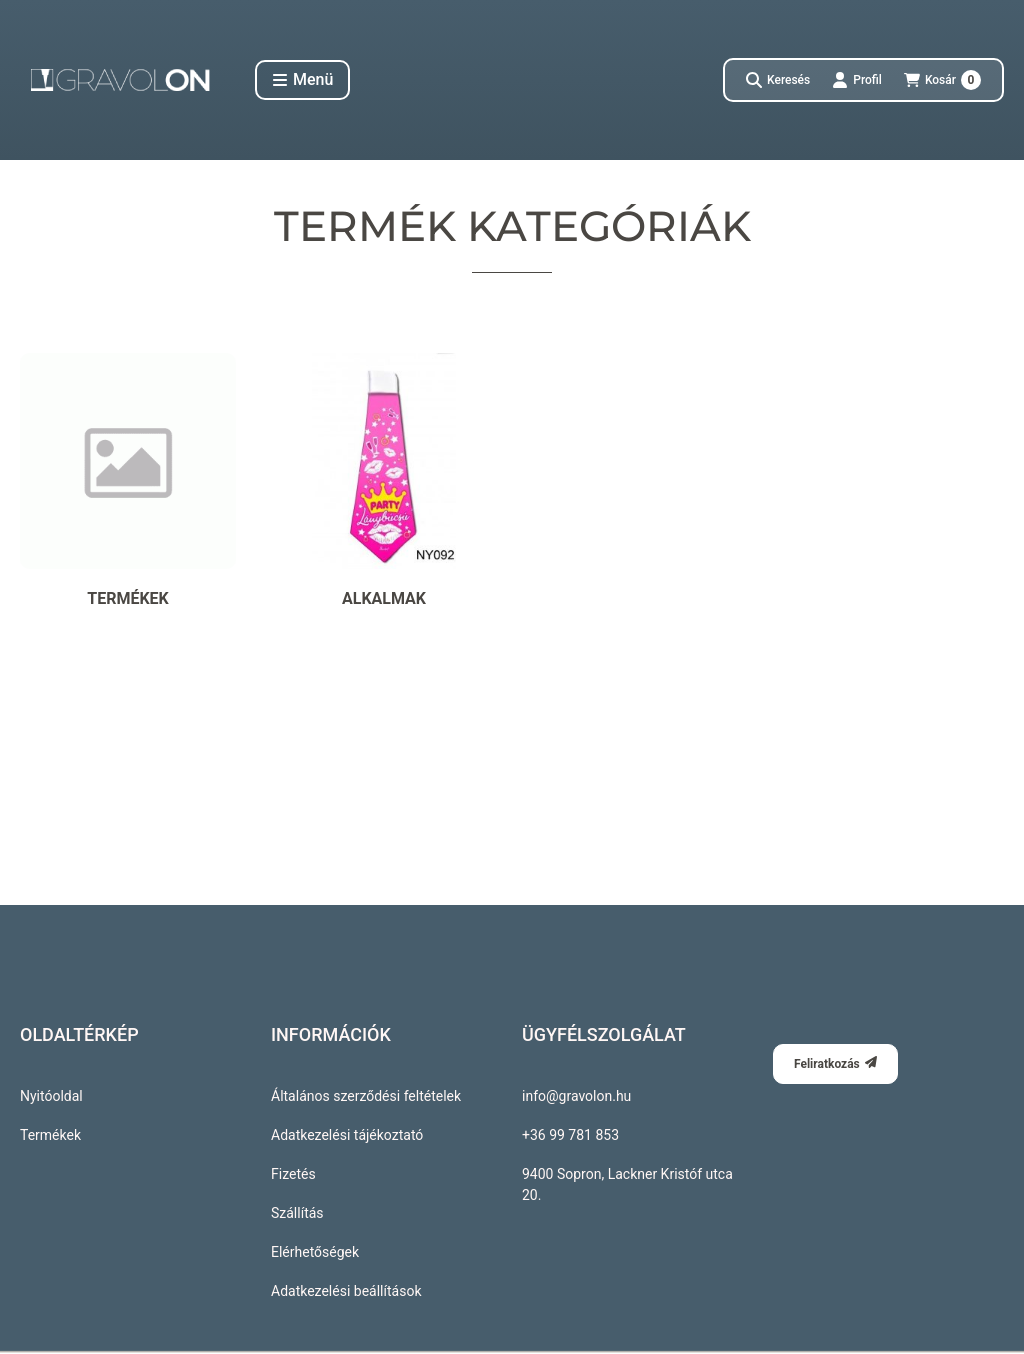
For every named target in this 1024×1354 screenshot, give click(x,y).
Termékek (50, 1135)
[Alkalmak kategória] (384, 481)
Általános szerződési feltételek (366, 1096)
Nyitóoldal (51, 1096)
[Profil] (857, 80)
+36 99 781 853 (570, 1135)
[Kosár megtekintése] (942, 80)
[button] (302, 80)
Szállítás (297, 1213)
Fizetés (293, 1174)
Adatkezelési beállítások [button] (346, 1291)
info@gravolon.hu (576, 1096)
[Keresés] (778, 80)
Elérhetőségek (315, 1252)
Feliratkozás (835, 1063)
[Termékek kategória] (128, 481)
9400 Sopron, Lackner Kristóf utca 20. (627, 1184)
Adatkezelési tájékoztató (347, 1135)
